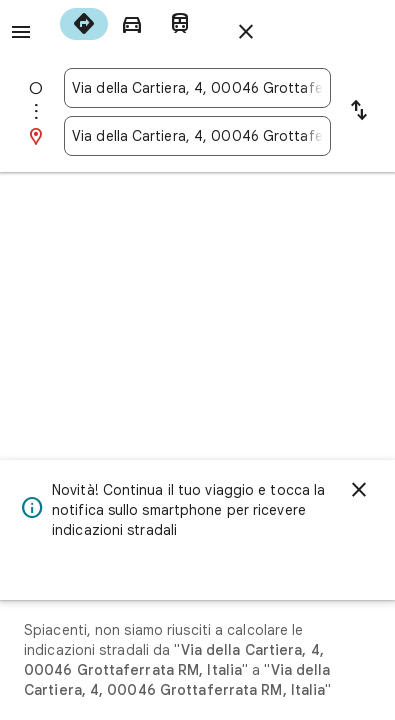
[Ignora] (359, 490)
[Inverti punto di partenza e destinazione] (359, 112)
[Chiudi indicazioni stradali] (246, 32)
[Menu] (21, 32)
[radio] (84, 24)
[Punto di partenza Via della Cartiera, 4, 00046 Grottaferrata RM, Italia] (197, 88)
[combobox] (197, 88)
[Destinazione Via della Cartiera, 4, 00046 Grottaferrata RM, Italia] (197, 136)
